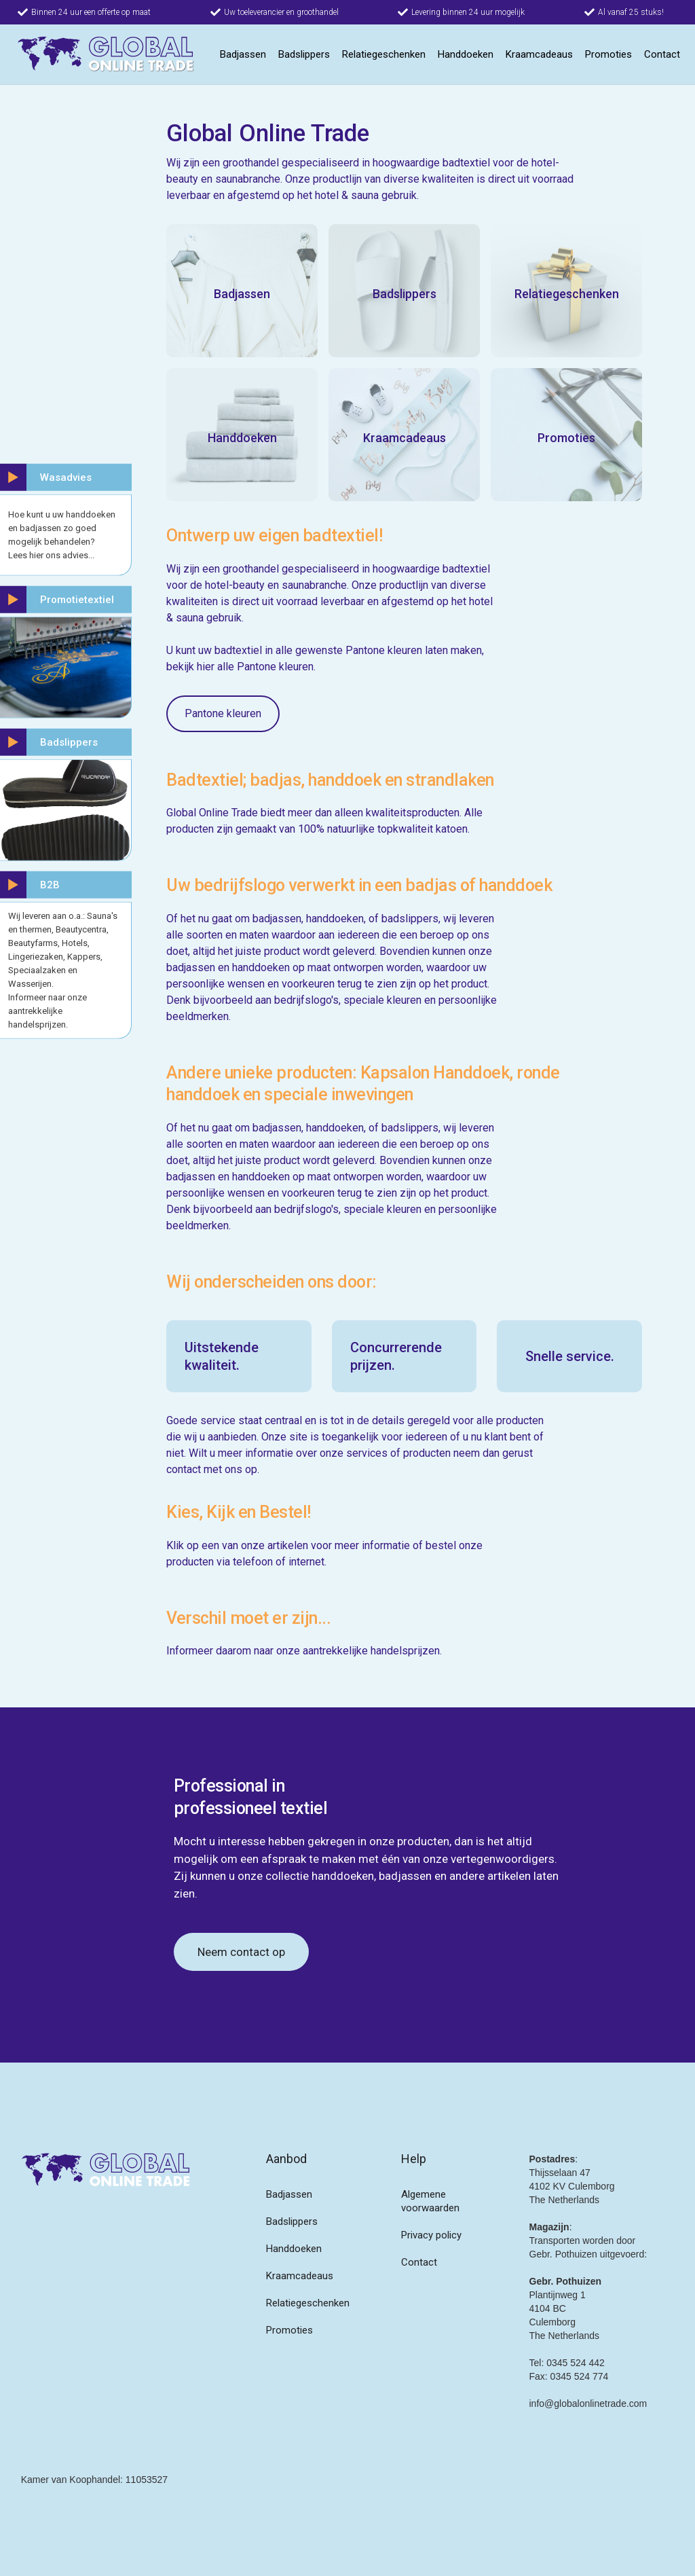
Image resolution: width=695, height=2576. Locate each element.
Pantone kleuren (223, 713)
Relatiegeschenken (384, 54)
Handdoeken (465, 54)
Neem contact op (241, 1952)
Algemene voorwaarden (430, 2201)
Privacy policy (431, 2235)
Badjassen (243, 54)
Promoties (608, 54)
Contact (662, 54)
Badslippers (304, 54)
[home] (106, 54)
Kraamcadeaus (539, 54)
